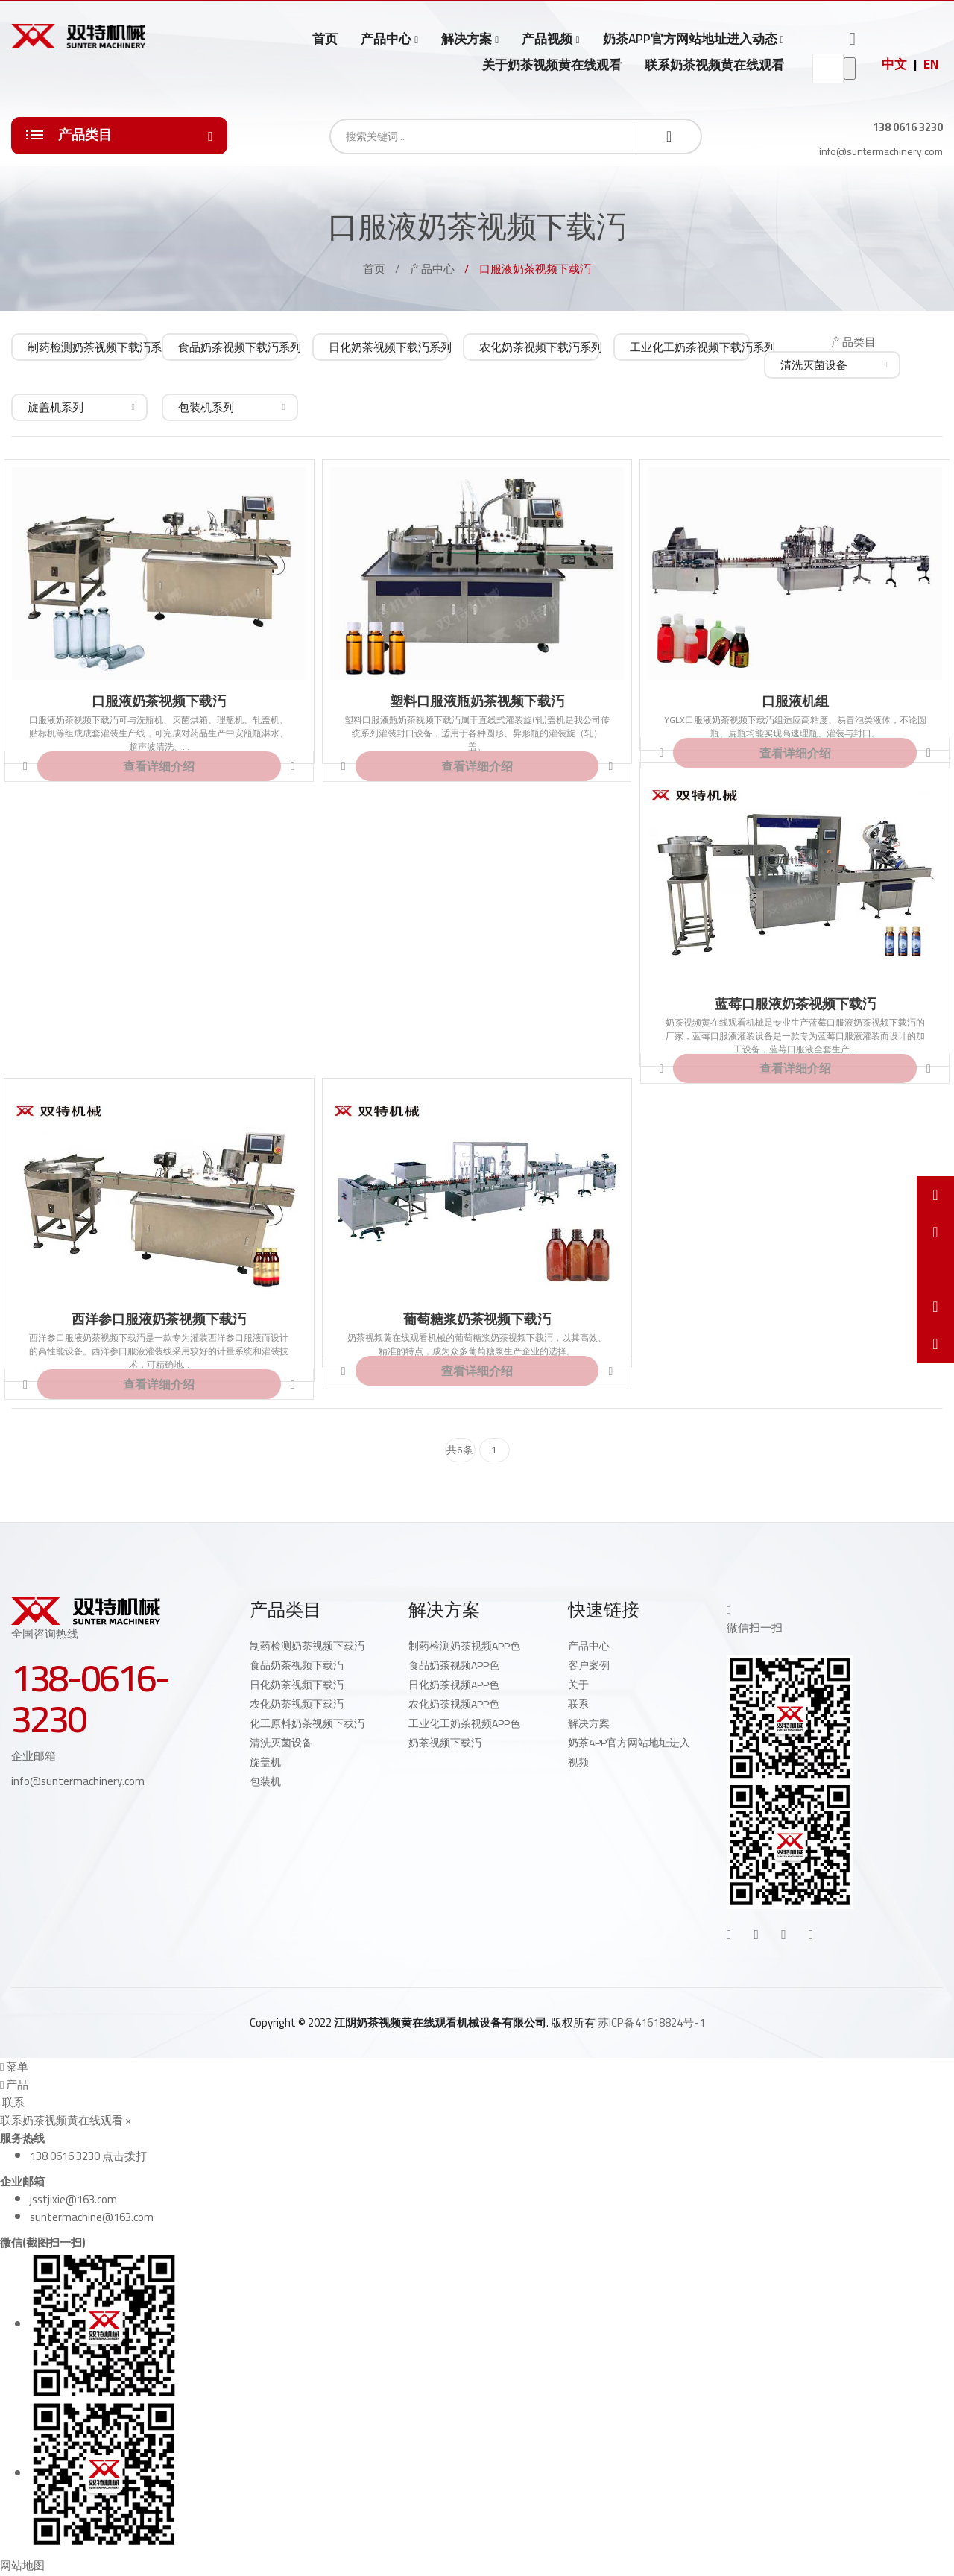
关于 (578, 1684)
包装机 (265, 1781)
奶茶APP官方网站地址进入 (629, 1742)
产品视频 (547, 39)
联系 (578, 1704)
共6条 (459, 1449)
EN (930, 64)
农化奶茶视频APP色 (453, 1704)
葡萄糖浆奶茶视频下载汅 (477, 1319)
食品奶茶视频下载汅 (297, 1665)
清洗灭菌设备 (281, 1742)
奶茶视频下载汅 (444, 1742)
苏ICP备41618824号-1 (651, 2022)
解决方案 (466, 39)
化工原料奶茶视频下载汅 (307, 1723)
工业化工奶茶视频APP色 (464, 1723)
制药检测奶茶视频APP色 (464, 1645)
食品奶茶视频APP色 (453, 1665)
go (850, 68)
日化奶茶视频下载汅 (297, 1684)
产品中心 (386, 39)
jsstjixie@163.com (73, 2199)
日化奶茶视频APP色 (453, 1684)
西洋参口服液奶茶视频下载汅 (159, 1319)
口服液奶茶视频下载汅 (159, 701)
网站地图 (22, 2565)
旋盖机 (265, 1762)
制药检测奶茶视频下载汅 (307, 1645)
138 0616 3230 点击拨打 (88, 2156)
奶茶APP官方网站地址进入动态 (690, 39)
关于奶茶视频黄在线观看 (552, 65)
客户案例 (589, 1665)
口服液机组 (795, 701)
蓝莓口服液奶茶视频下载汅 (795, 1004)
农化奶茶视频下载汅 (297, 1704)
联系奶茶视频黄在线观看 (714, 65)
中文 (894, 64)
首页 (325, 39)
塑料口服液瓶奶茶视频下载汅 (477, 701)
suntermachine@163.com (92, 2217)
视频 (578, 1762)
